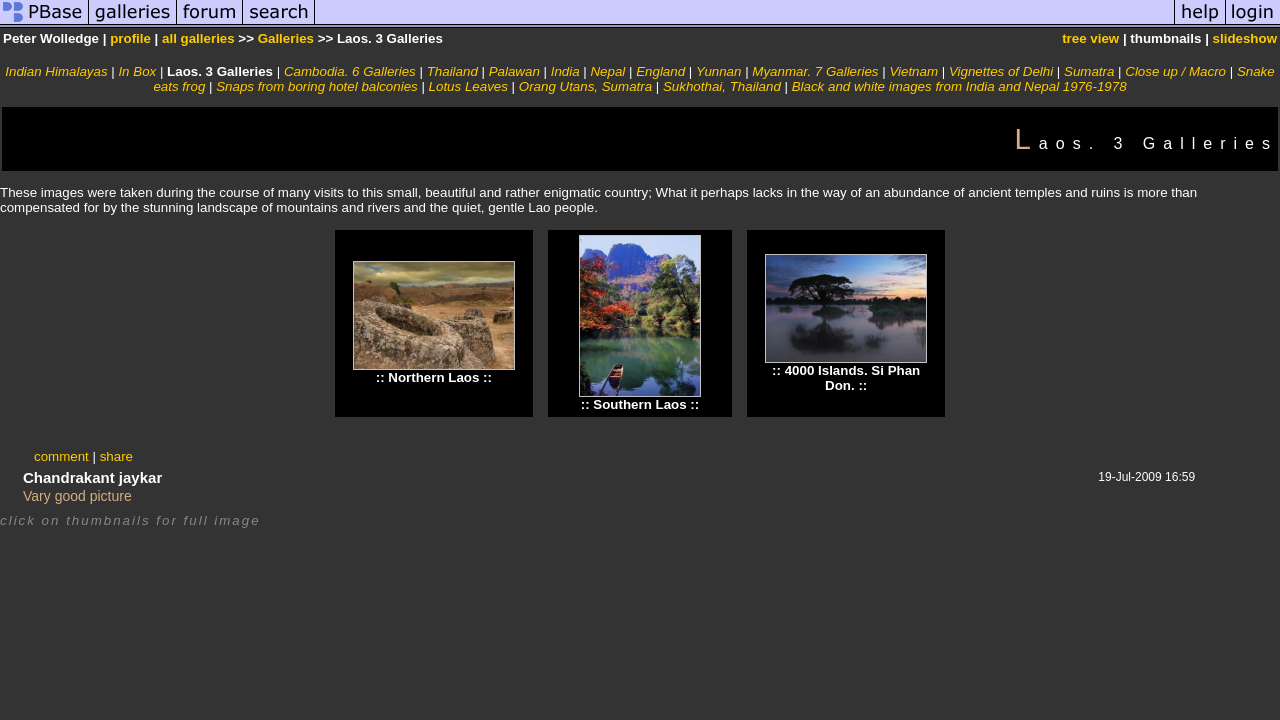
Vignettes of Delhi (1001, 71)
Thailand (452, 71)
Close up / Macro (1175, 71)
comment (61, 456)
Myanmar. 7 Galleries (815, 71)
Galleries (286, 38)
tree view (1090, 38)
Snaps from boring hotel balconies (317, 86)
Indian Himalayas (56, 71)
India (565, 71)
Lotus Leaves (468, 86)
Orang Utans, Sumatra (585, 86)
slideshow (1245, 38)
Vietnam (913, 71)
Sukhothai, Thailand (722, 86)
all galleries (198, 38)
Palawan (514, 71)
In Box (137, 71)
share (116, 456)
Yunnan (718, 71)
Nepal (607, 71)
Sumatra (1089, 71)
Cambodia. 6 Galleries (350, 71)
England (660, 71)
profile (130, 38)
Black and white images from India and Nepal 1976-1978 (959, 86)
